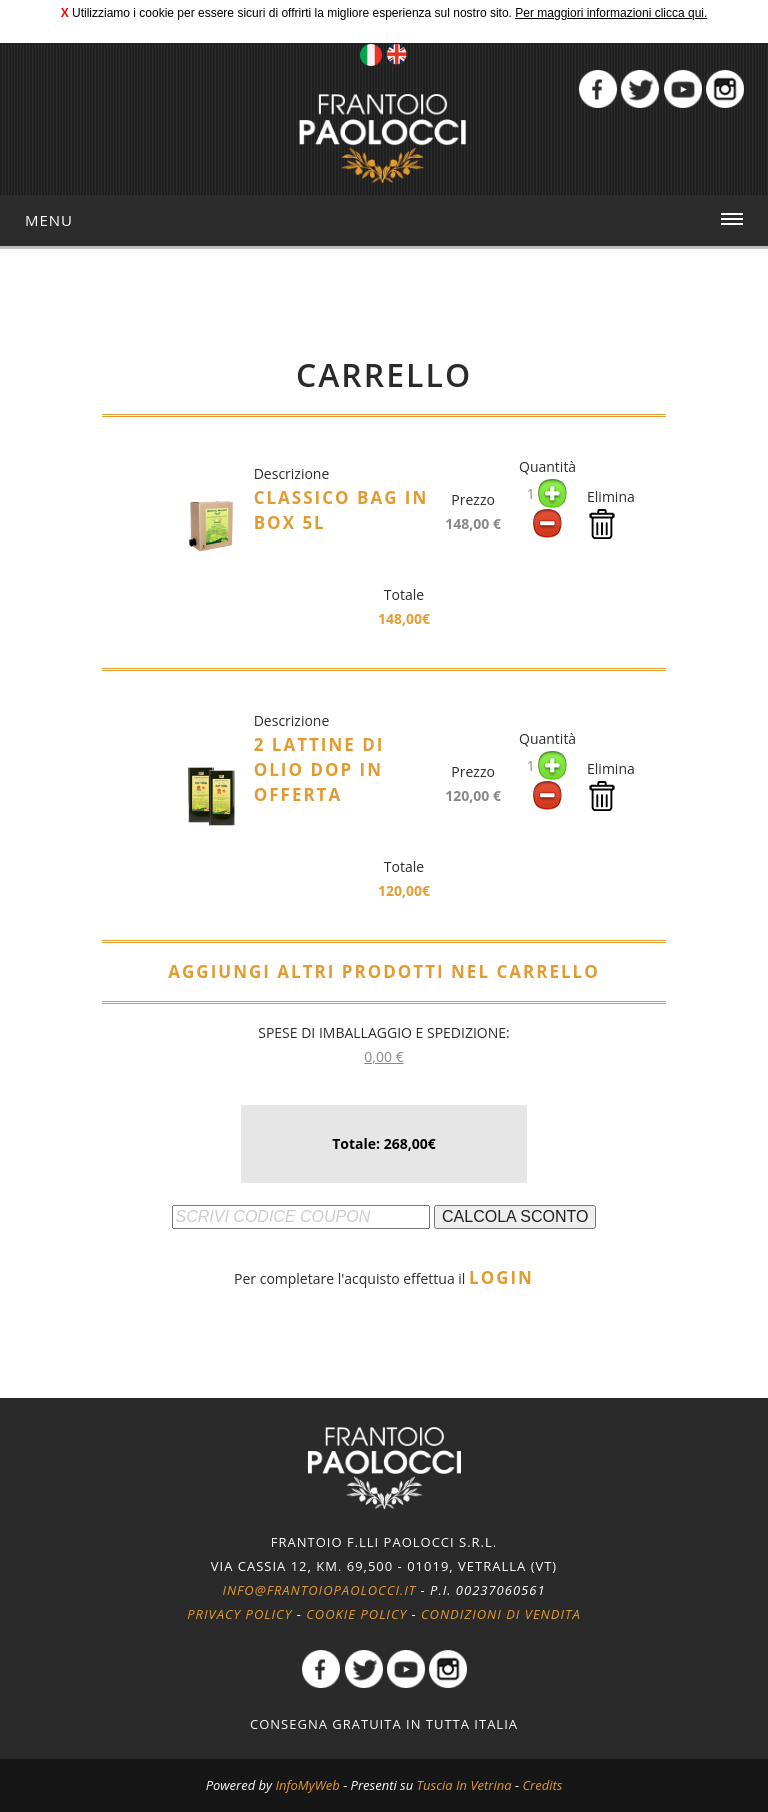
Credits (542, 1785)
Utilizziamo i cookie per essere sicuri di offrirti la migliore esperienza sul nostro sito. (292, 13)
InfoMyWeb (307, 1785)
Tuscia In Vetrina (464, 1785)
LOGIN (501, 1277)
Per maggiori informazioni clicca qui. (611, 13)
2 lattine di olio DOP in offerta (319, 769)
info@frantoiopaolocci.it (319, 1590)
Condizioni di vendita (501, 1614)
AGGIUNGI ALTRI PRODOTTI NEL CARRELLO (383, 971)
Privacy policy (239, 1614)
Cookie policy (356, 1614)
